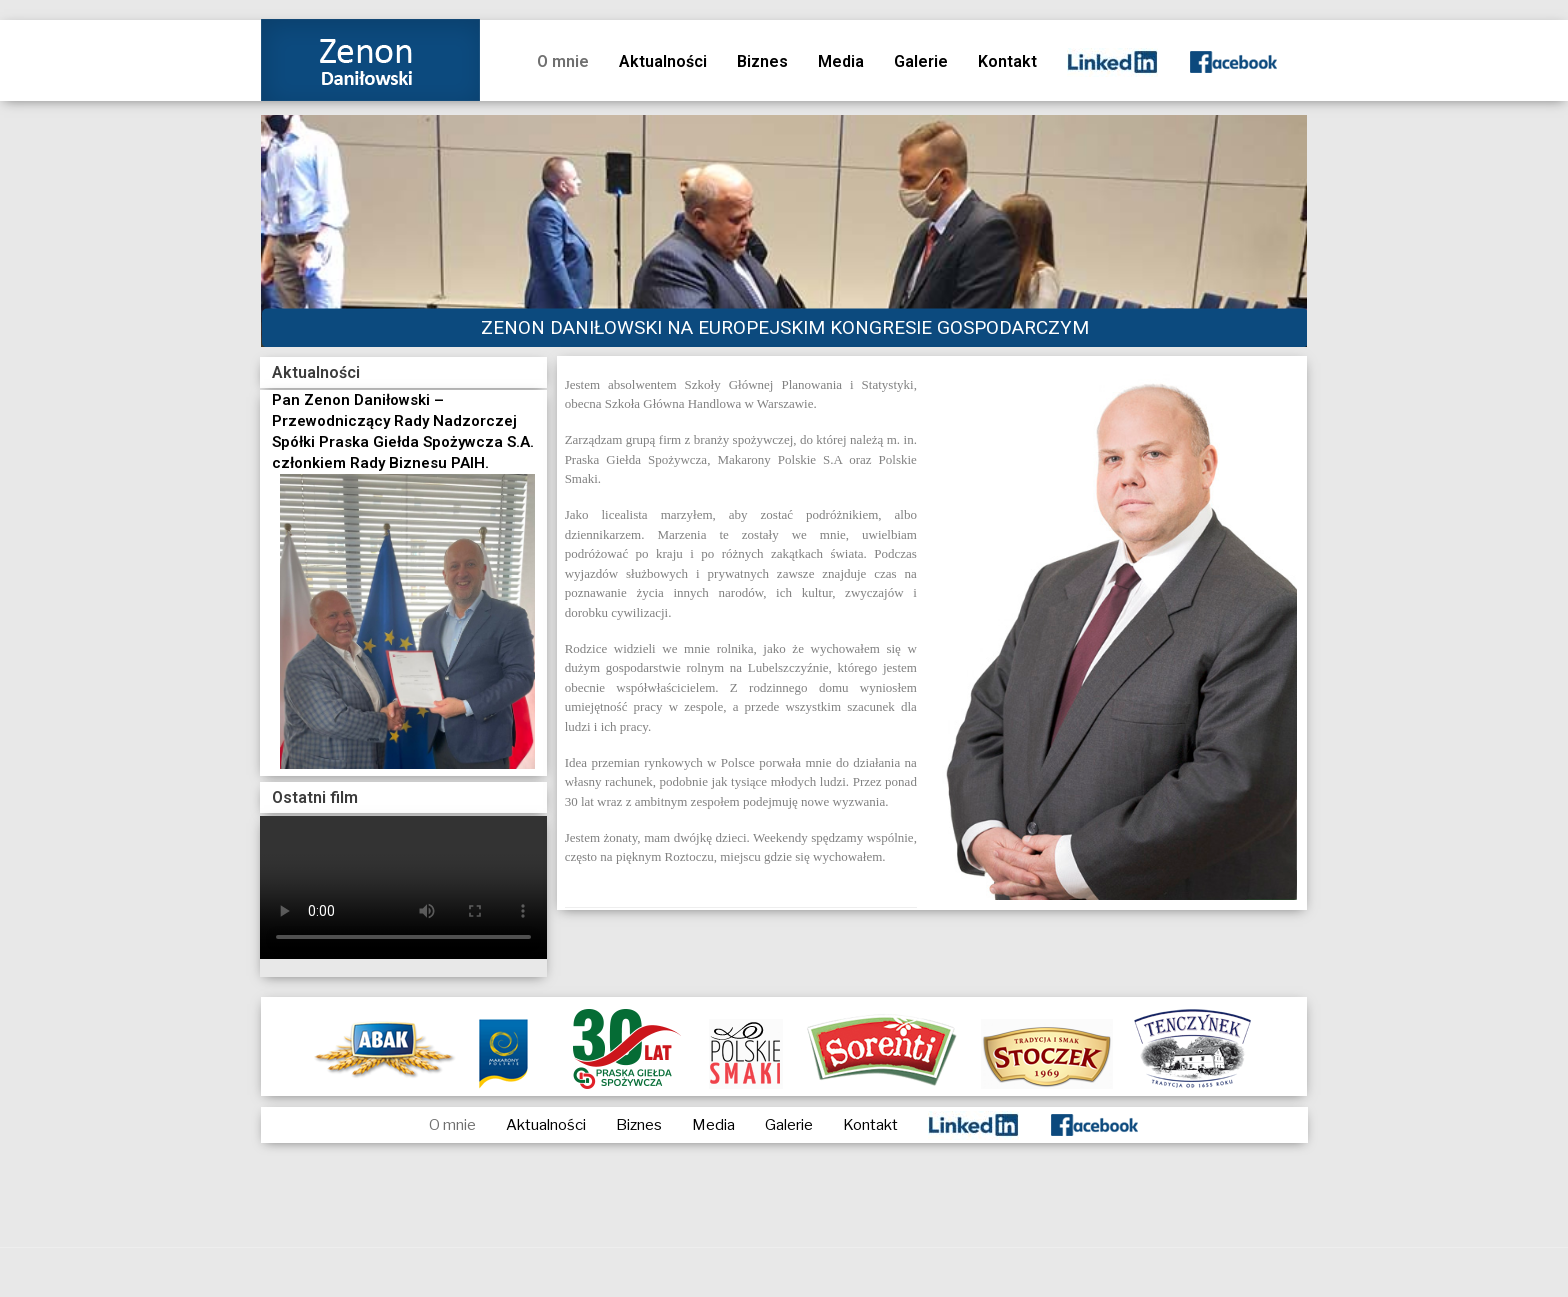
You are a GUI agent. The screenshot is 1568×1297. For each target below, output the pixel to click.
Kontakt (1007, 61)
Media (841, 61)
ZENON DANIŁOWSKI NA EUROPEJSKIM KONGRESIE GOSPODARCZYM (785, 327)
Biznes (762, 61)
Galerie (921, 61)
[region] (784, 231)
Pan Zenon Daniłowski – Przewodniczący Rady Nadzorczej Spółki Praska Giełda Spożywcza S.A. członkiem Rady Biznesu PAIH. (403, 431)
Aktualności (663, 61)
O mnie (563, 61)
